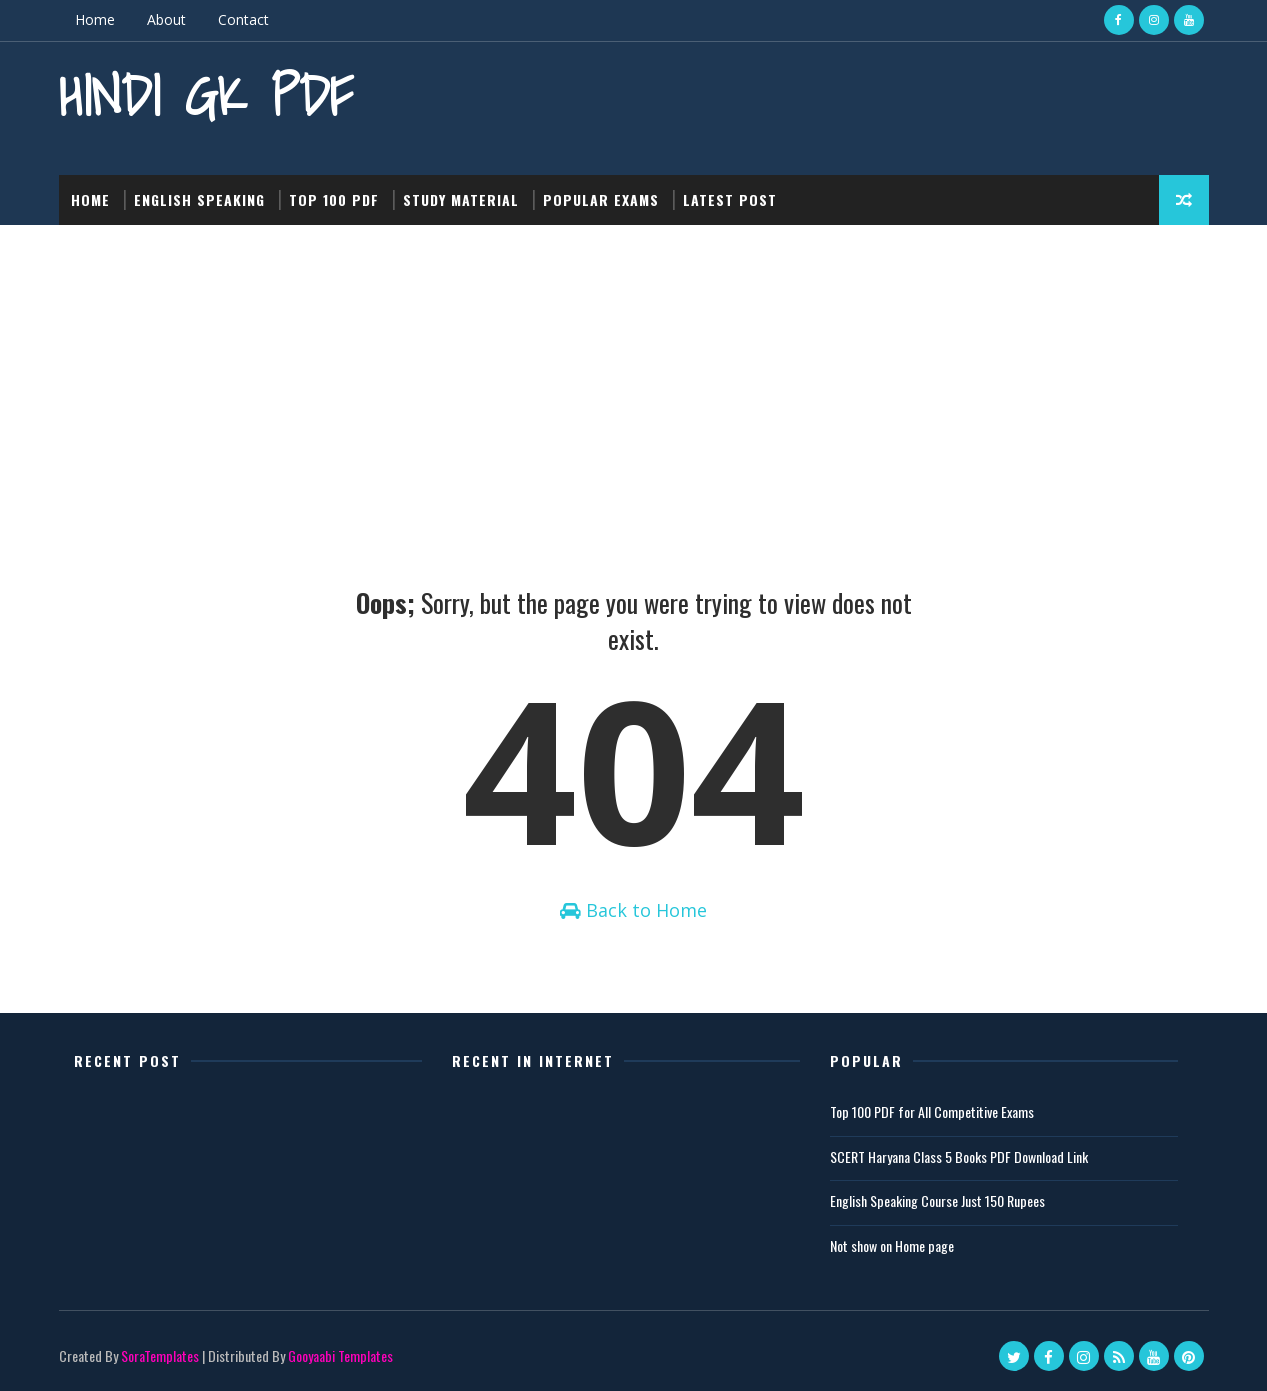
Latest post (730, 199)
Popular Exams (601, 199)
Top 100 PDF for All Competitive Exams (932, 1111)
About (166, 19)
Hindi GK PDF (206, 95)
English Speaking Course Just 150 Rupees (937, 1200)
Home (95, 19)
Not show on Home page (892, 1245)
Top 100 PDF (334, 199)
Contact (243, 19)
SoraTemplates (160, 1355)
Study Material (461, 199)
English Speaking (199, 199)
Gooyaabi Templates (340, 1355)
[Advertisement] (634, 375)
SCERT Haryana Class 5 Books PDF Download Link (959, 1156)
